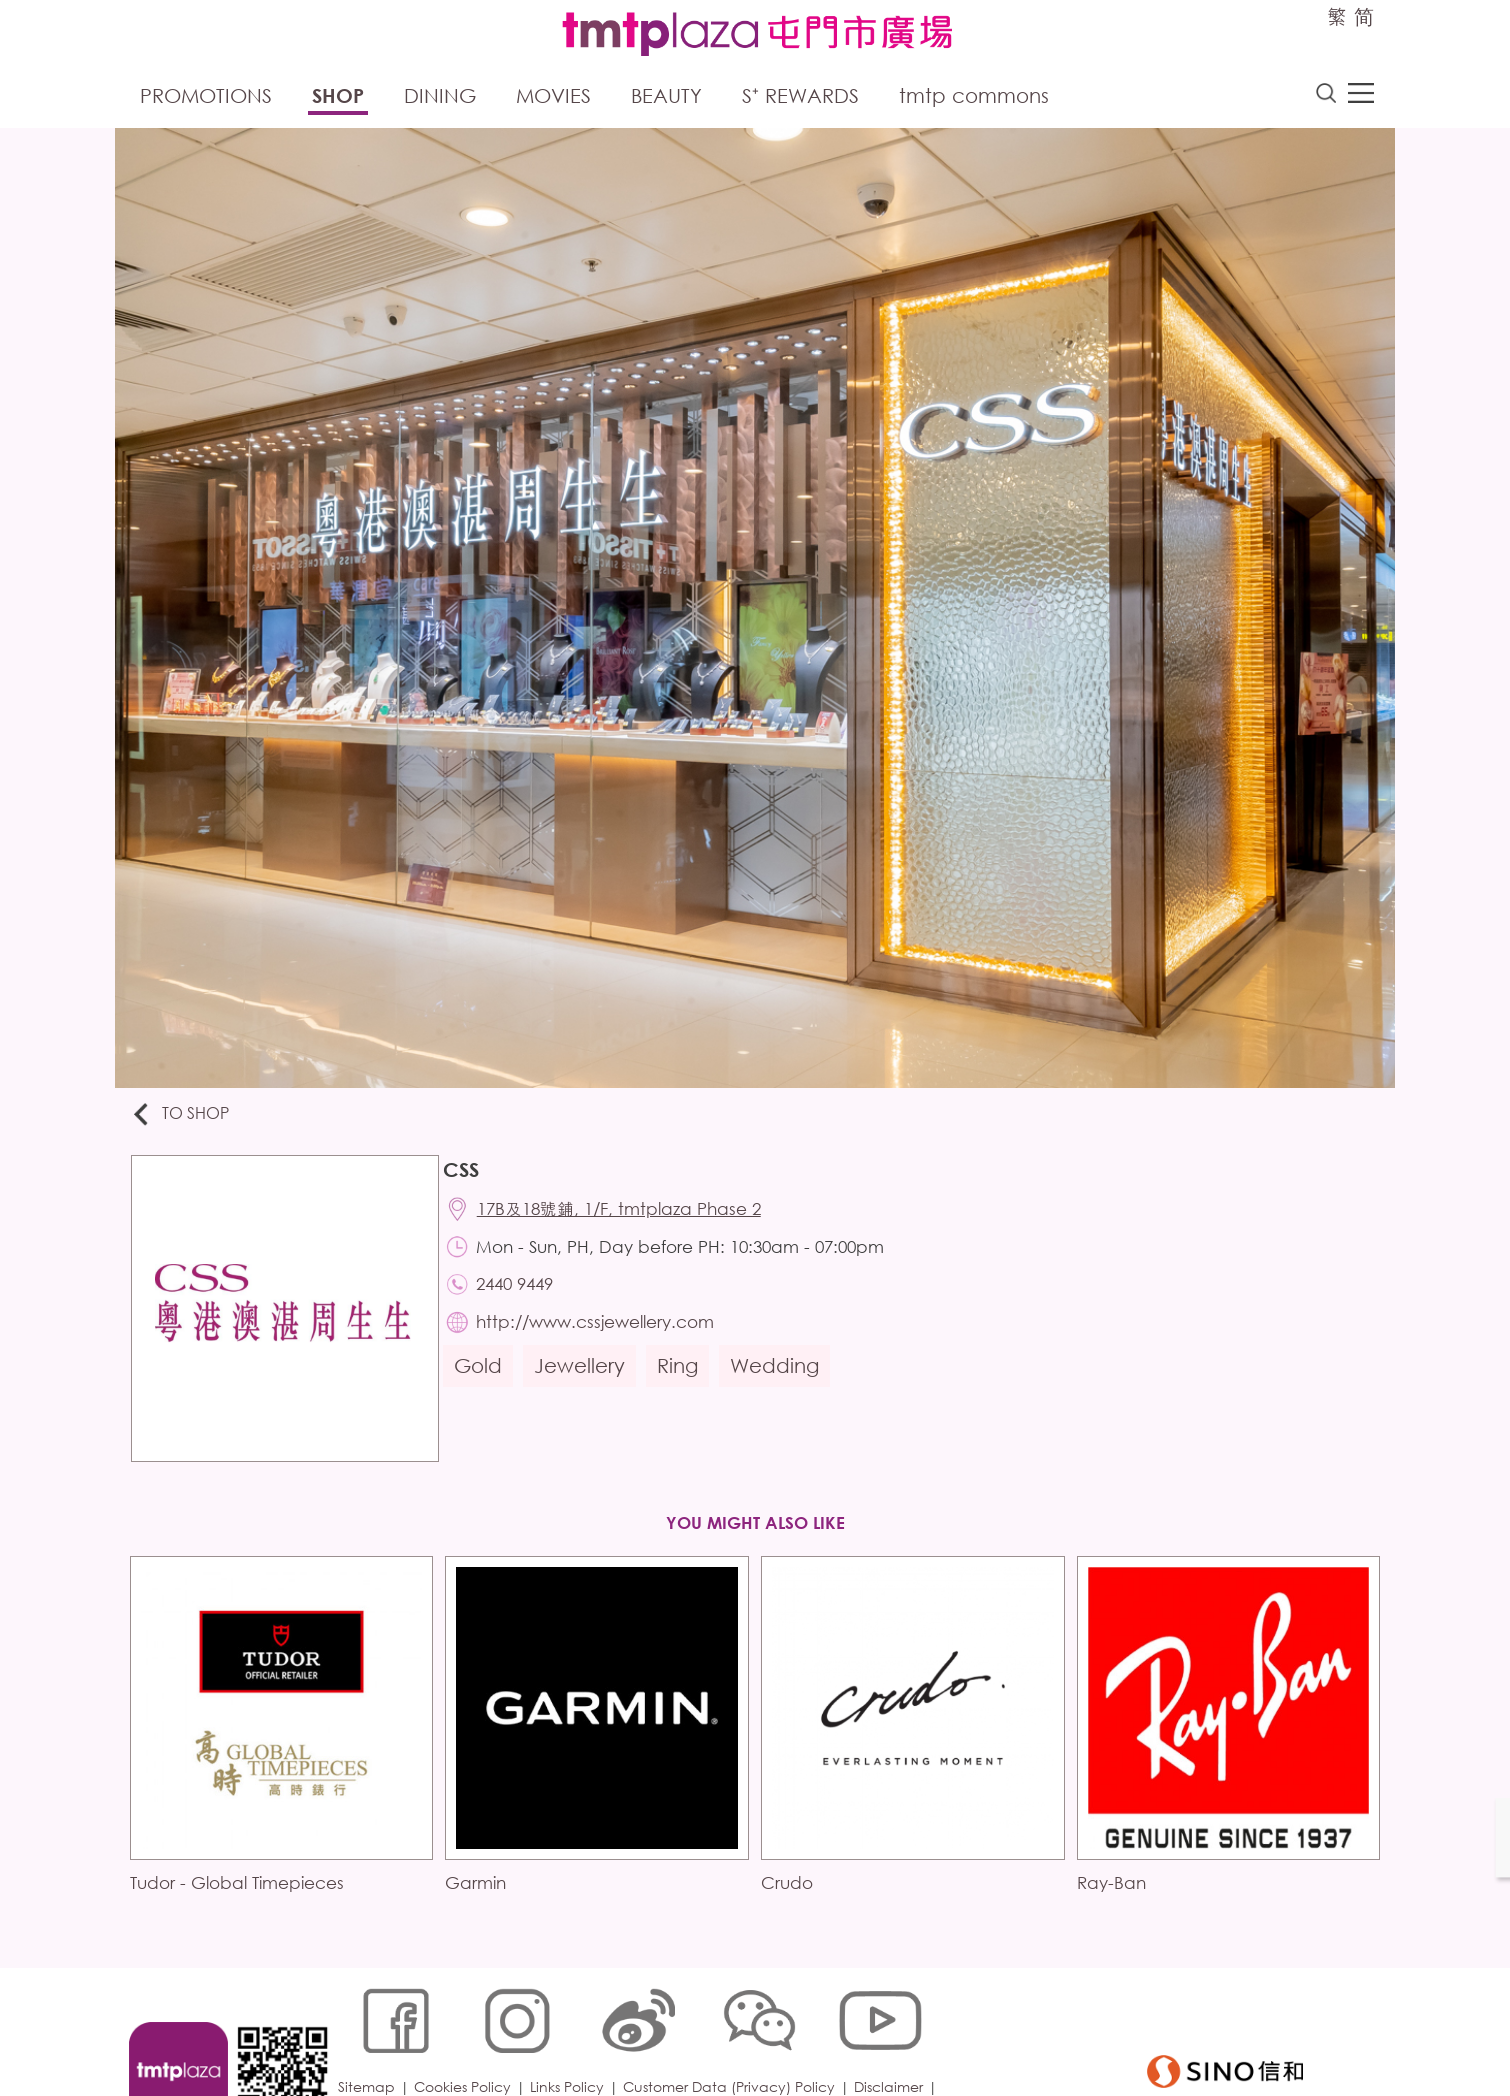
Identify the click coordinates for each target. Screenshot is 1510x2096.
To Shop (186, 1117)
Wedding (780, 1380)
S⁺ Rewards (800, 97)
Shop (338, 97)
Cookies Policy (467, 2030)
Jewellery (585, 1380)
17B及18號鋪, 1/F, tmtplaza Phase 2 (627, 1215)
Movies (553, 97)
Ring (683, 1380)
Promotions (206, 97)
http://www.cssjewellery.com (603, 1334)
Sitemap (371, 2030)
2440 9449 (522, 1294)
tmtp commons (974, 97)
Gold (484, 1380)
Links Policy (572, 2030)
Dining (440, 97)
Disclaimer (893, 2030)
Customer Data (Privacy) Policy (734, 2030)
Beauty (666, 97)
